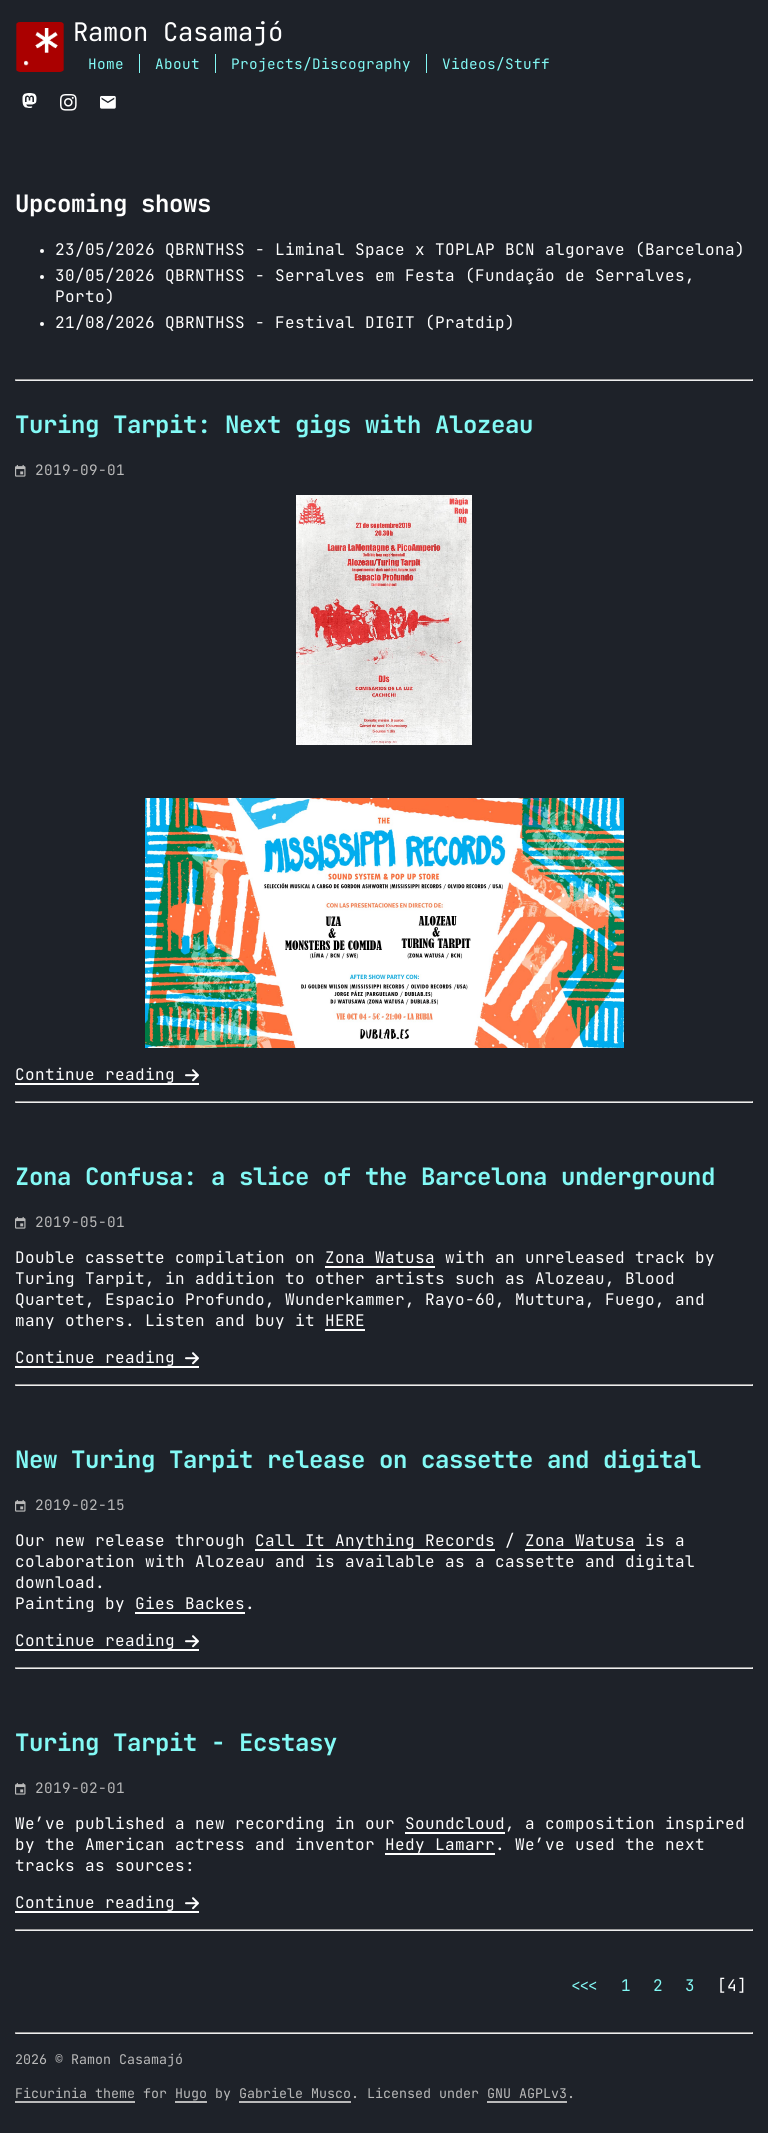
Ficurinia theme (75, 2094)
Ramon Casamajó (178, 33)
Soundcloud (455, 1824)
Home (106, 64)
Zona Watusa (380, 1258)
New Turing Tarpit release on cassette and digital (358, 1461)
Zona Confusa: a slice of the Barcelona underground (365, 1178)
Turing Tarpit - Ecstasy (176, 1744)
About (177, 64)
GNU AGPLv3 (527, 2094)
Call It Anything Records (375, 1541)
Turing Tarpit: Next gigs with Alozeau (274, 426)
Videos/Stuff (496, 64)
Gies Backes (190, 1604)
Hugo (191, 2094)
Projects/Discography (321, 64)
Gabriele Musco (295, 2094)
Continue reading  (107, 1075)
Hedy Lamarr (440, 1845)
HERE (345, 1321)
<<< (584, 1986)
